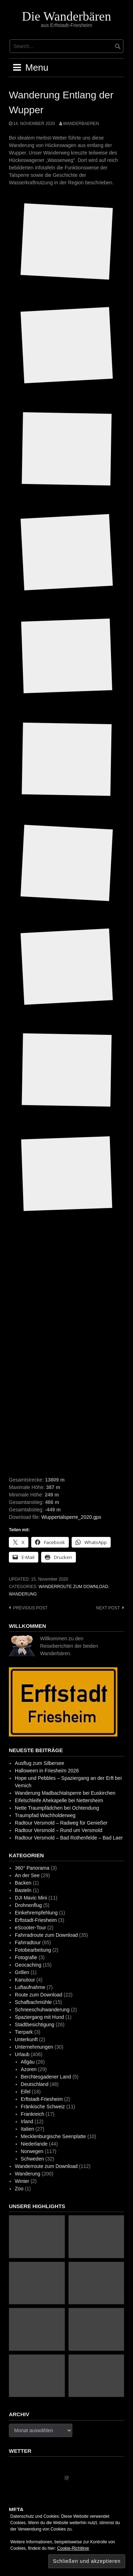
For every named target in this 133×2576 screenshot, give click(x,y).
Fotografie (26, 1957)
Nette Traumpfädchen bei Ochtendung (57, 1808)
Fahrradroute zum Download (46, 1935)
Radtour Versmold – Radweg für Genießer (61, 1823)
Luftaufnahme (30, 1987)
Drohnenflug (28, 1905)
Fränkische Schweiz (43, 2106)
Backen (23, 1883)
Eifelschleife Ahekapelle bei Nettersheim (59, 1800)
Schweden (32, 2159)
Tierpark (24, 2032)
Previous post (30, 1607)
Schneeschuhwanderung (42, 2009)
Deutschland (35, 2084)
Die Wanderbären (66, 16)
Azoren (29, 2069)
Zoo (19, 2188)
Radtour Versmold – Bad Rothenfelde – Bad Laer (69, 1838)
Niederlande (34, 2144)
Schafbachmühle (33, 2002)
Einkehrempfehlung (36, 1912)
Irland (27, 2121)
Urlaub (22, 2054)
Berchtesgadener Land (46, 2077)
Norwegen (32, 2151)
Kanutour (25, 1980)
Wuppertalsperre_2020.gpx (71, 1517)
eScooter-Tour (30, 1927)
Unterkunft (26, 2039)
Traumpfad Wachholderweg (45, 1815)
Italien (27, 2129)
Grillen (22, 1972)
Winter (22, 2181)
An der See (27, 1875)
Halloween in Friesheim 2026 (47, 1770)
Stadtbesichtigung (34, 2024)
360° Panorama (32, 1868)
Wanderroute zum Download (73, 1586)
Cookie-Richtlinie (73, 2548)
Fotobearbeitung (33, 1950)
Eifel (26, 2091)
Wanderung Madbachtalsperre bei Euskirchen (65, 1793)
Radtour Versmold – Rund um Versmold (58, 1830)
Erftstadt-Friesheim (36, 1920)
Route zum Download (38, 1995)
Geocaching (28, 1965)
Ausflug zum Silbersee (39, 1763)
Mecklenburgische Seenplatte (53, 2136)
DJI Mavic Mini (31, 1898)
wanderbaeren (81, 123)
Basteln (23, 1890)
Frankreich (32, 2114)
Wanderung (23, 1594)
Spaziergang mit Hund (39, 2017)
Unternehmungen (34, 2047)
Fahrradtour (28, 1942)
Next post (108, 1607)
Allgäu (28, 2062)
